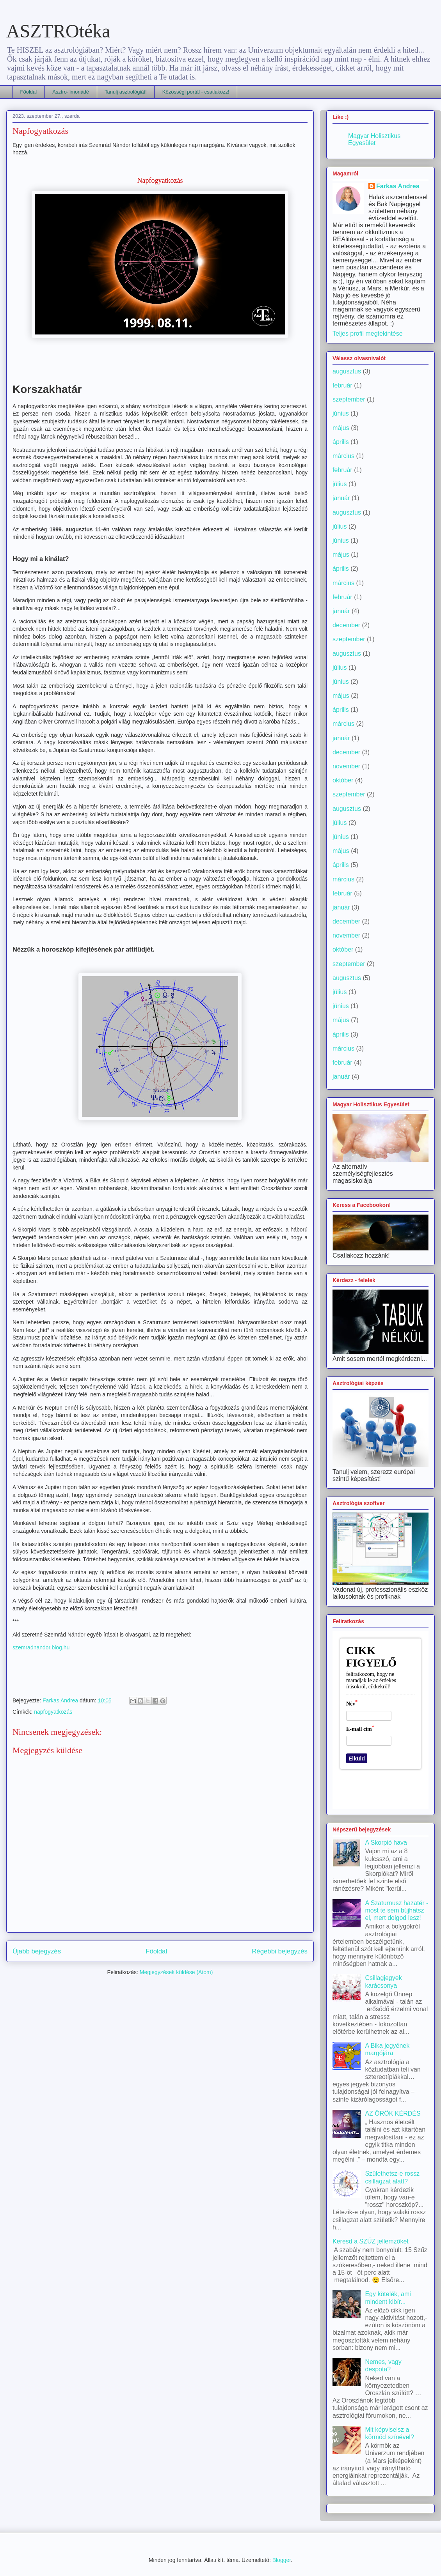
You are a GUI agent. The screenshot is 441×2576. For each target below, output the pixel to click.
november (346, 766)
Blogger (281, 2560)
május (341, 428)
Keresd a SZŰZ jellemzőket (371, 2241)
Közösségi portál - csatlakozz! (195, 92)
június (341, 413)
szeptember (349, 399)
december (346, 625)
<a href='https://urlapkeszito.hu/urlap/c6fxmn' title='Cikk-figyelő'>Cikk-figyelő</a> (381, 1720)
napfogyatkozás (53, 1712)
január (341, 498)
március (343, 456)
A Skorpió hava (386, 1842)
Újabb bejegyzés (36, 1951)
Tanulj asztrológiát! (126, 92)
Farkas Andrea (398, 186)
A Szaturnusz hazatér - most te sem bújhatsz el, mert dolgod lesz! (396, 1910)
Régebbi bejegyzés (280, 1951)
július (340, 484)
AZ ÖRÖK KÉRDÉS (392, 2113)
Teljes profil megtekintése (368, 333)
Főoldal (28, 92)
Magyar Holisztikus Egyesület (374, 139)
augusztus (347, 371)
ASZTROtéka (58, 31)
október (343, 780)
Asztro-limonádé (70, 92)
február (342, 385)
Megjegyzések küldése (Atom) (176, 1972)
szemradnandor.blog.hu (40, 1647)
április (341, 442)
